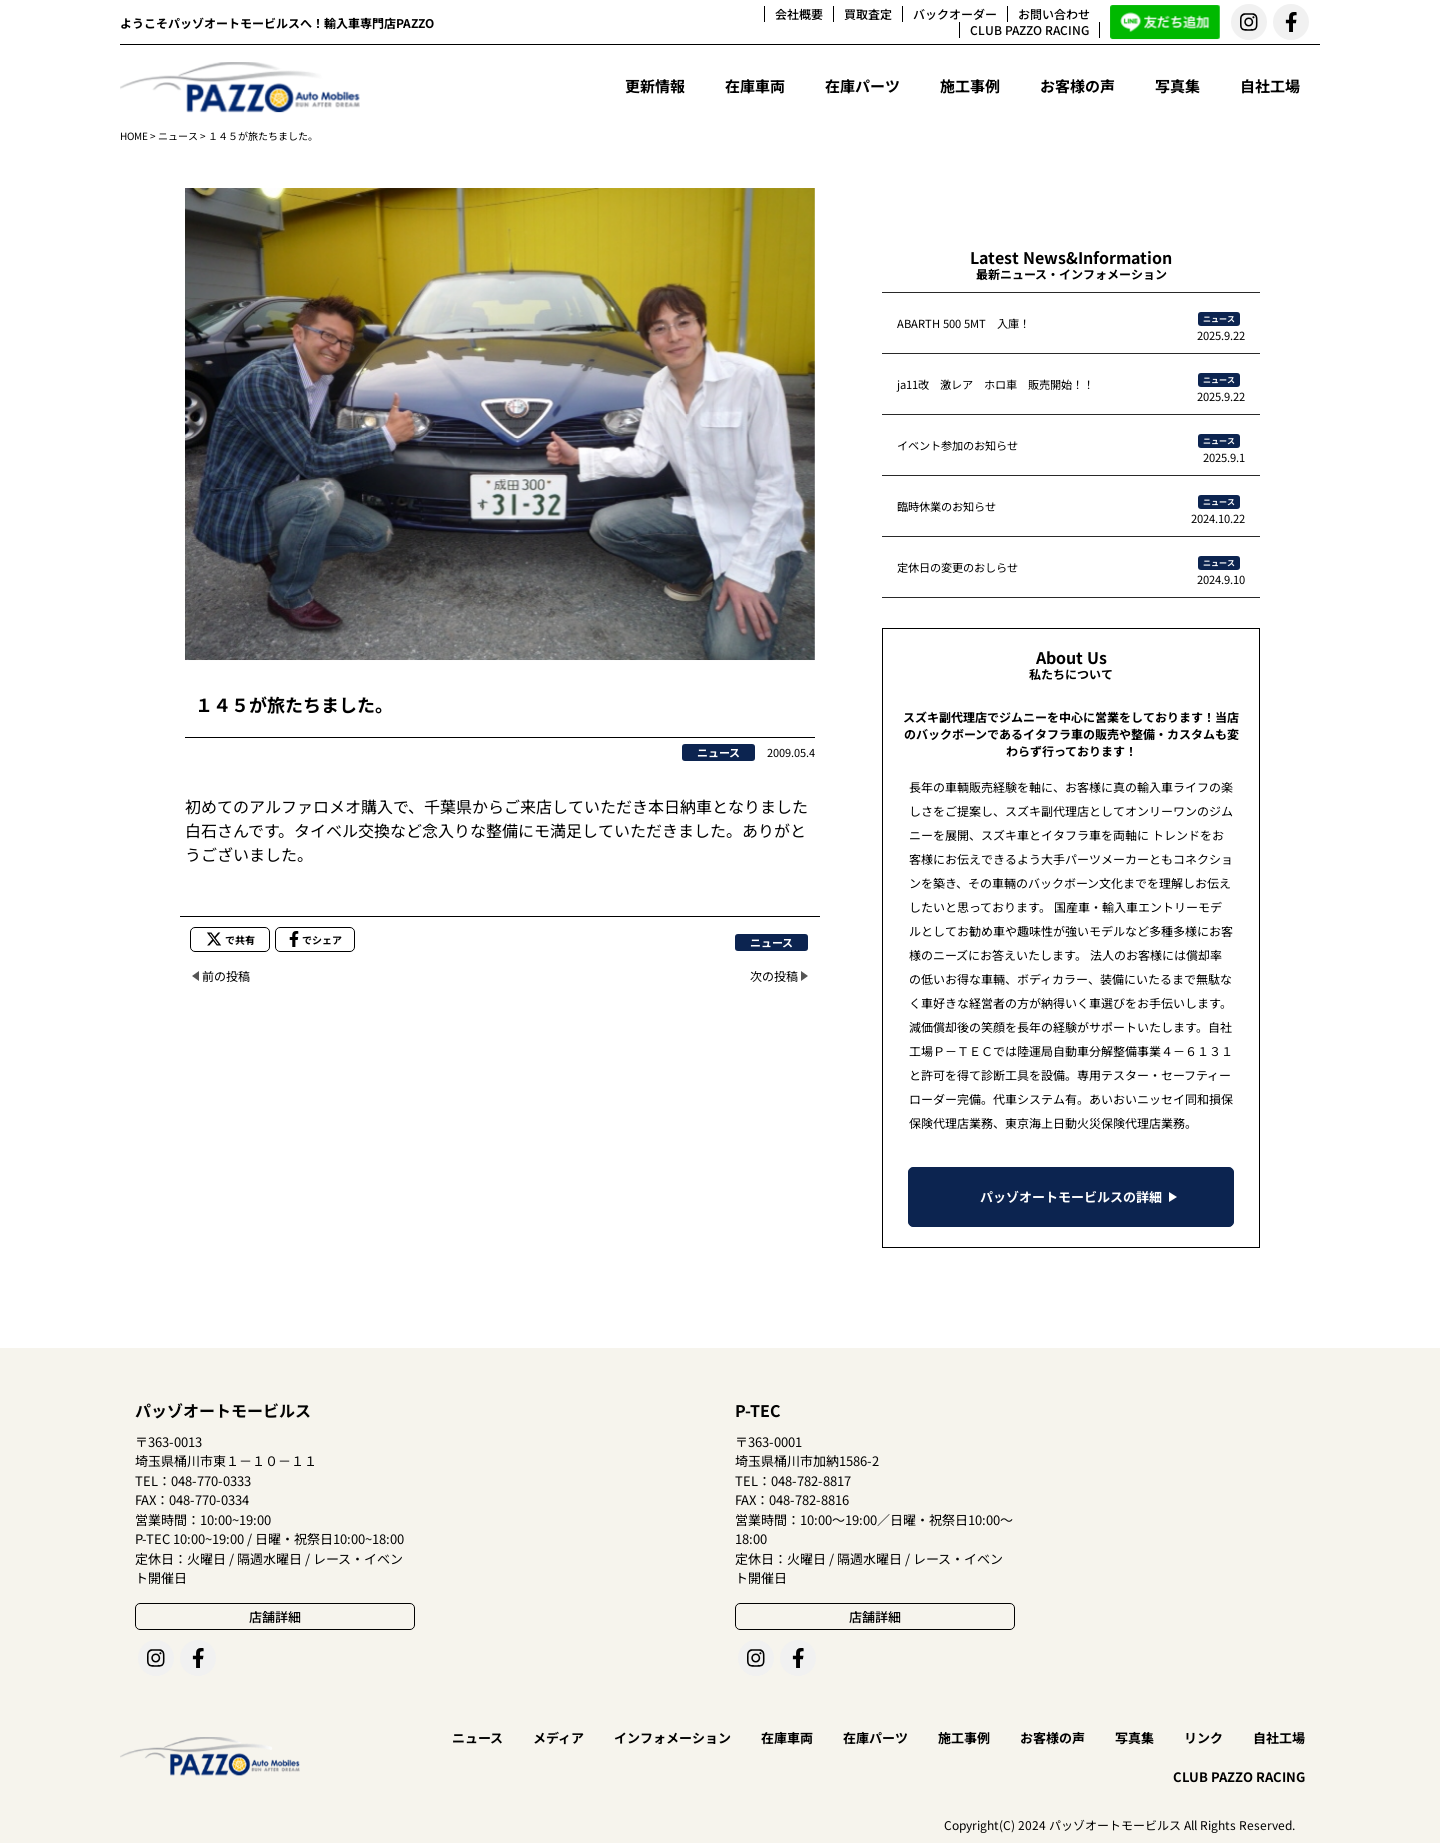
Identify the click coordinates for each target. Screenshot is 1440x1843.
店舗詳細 (275, 1616)
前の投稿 (226, 975)
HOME (134, 135)
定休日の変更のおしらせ (957, 567)
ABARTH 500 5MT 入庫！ (963, 323)
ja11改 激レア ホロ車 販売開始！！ (995, 384)
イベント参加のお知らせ (957, 445)
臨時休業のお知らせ (946, 506)
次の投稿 (774, 975)
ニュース (178, 135)
